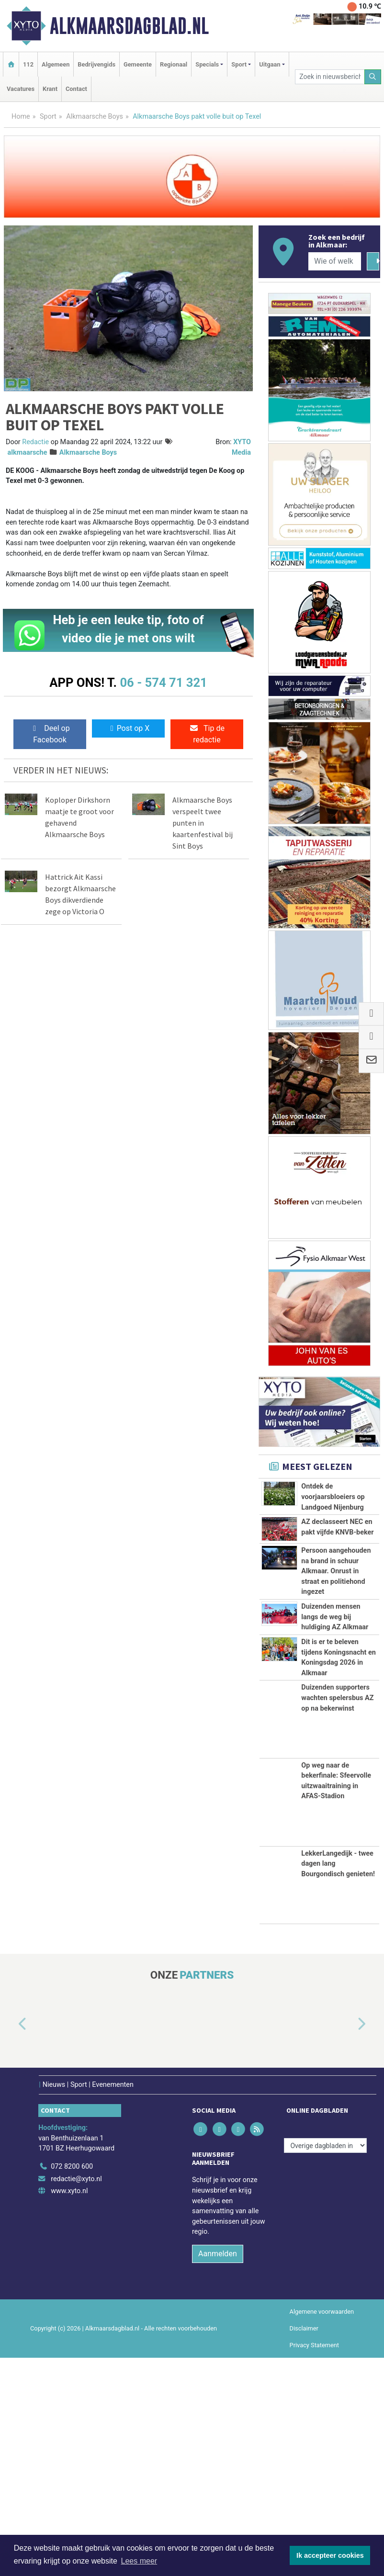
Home (20, 116)
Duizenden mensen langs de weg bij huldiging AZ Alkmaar (334, 1740)
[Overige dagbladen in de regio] (325, 2363)
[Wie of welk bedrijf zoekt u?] (334, 261)
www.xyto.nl (69, 2409)
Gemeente (138, 64)
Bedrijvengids (96, 64)
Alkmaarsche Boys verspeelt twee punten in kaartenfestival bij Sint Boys (202, 823)
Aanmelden (217, 2471)
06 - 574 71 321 (163, 682)
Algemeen (55, 64)
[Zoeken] (373, 76)
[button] (11, 2243)
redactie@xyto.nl (76, 2397)
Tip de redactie (207, 734)
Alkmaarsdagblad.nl (129, 25)
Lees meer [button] (139, 2561)
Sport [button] (239, 64)
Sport (48, 116)
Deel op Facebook (49, 734)
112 (28, 64)
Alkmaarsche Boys (94, 116)
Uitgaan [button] (269, 64)
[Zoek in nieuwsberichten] (329, 76)
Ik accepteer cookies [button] (330, 2555)
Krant (50, 88)
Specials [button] (207, 64)
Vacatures (20, 88)
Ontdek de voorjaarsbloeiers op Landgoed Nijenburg (332, 1496)
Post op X (128, 728)
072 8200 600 (72, 2385)
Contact (76, 88)
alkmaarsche (27, 452)
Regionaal (173, 64)
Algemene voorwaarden (322, 2529)
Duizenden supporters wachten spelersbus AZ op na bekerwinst (337, 1916)
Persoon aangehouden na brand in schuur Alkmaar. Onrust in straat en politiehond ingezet (336, 1642)
